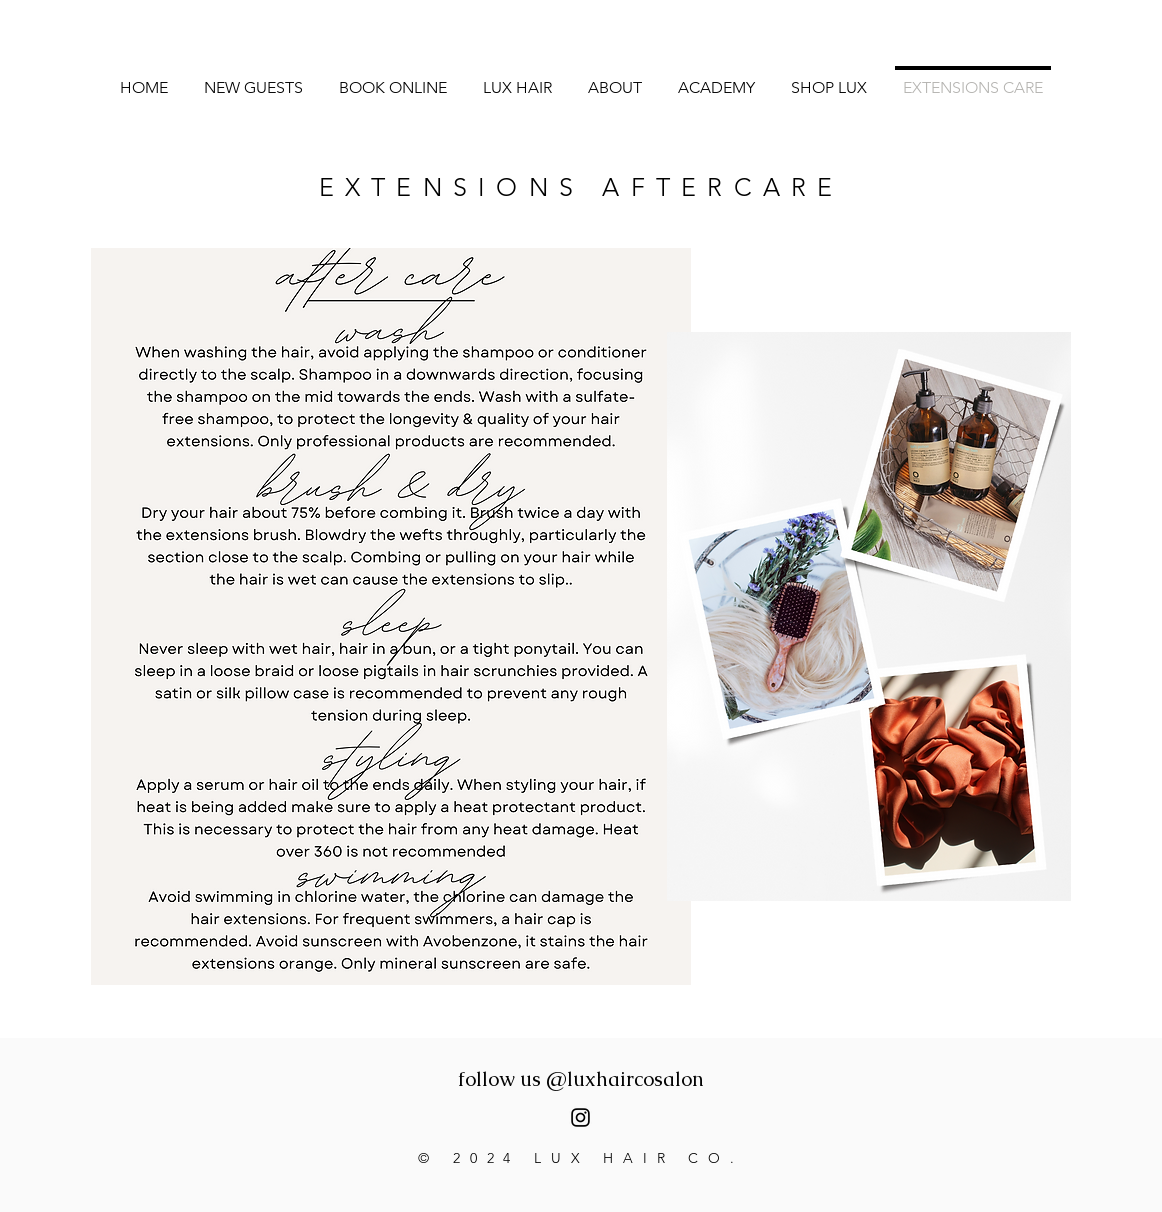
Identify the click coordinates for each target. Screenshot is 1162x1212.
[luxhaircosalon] (580, 1117)
